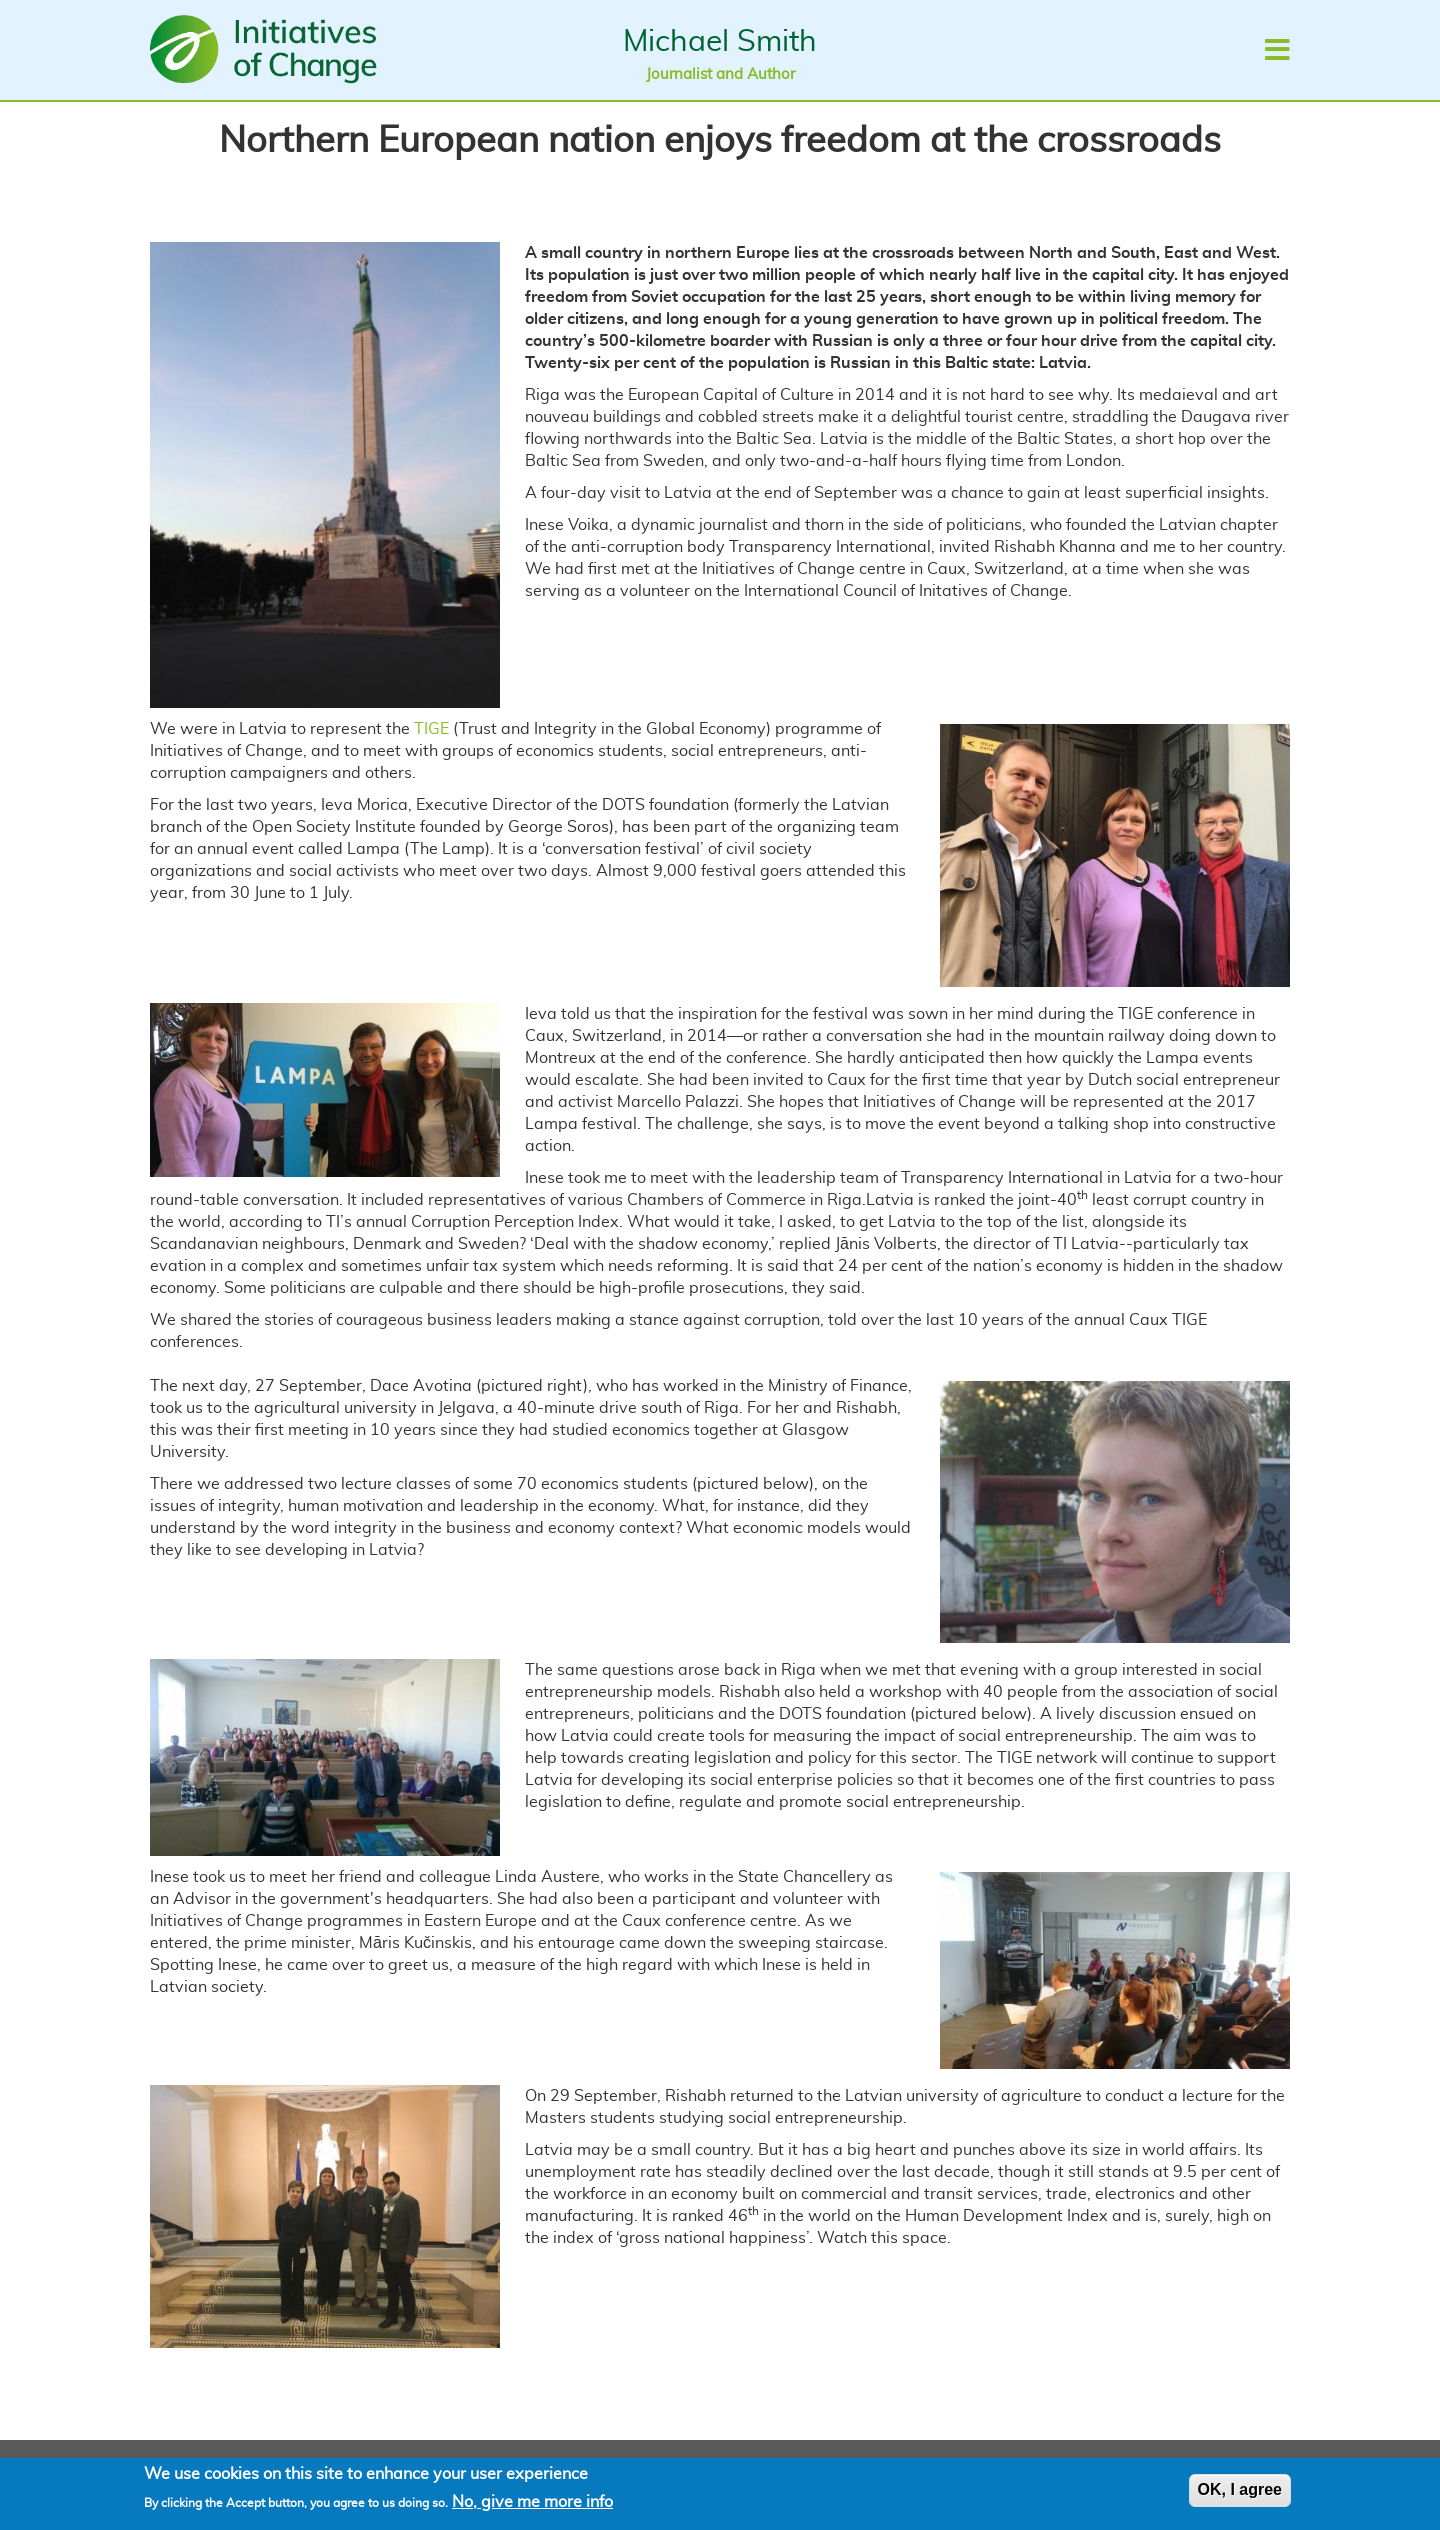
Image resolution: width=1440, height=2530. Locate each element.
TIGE (431, 729)
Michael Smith (720, 42)
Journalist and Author (720, 74)
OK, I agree (1240, 2494)
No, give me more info (532, 2507)
